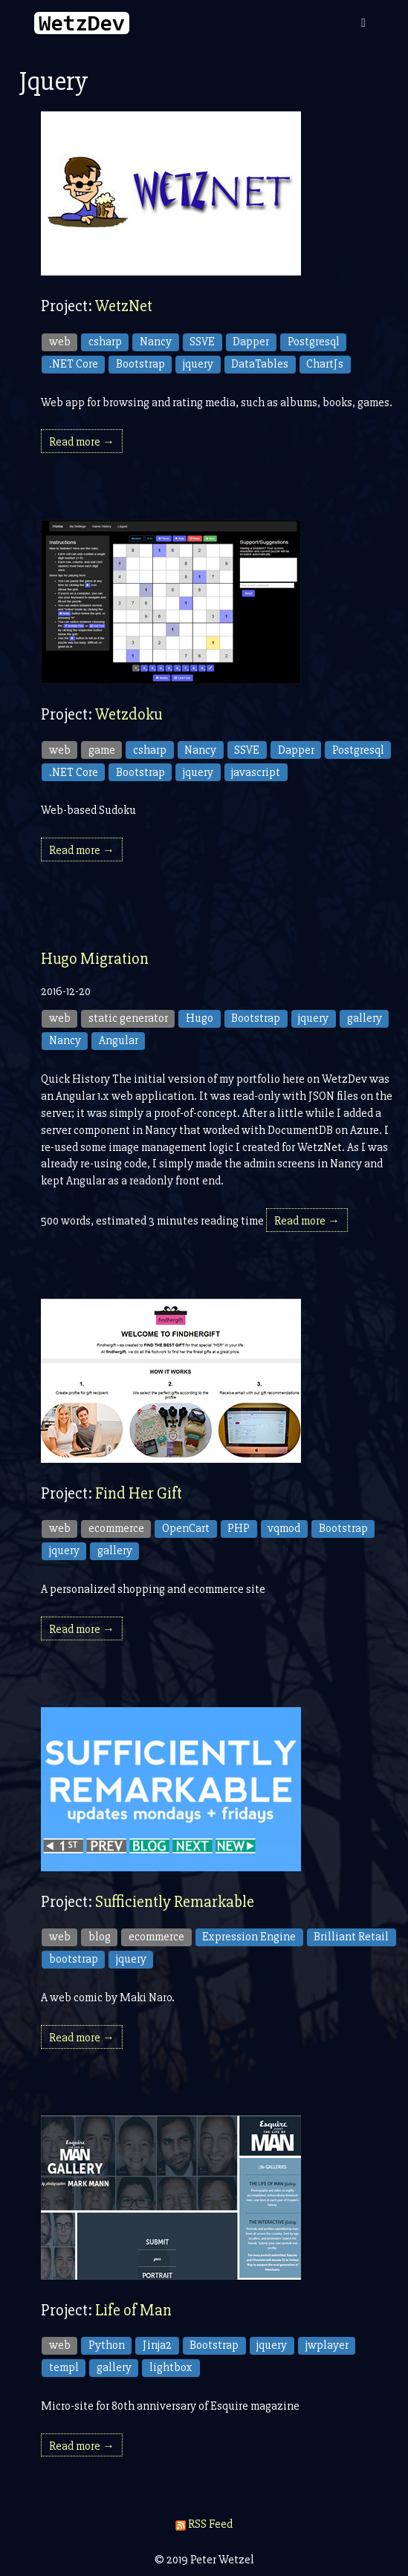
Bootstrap (140, 363)
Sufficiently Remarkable (174, 1902)
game (101, 750)
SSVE (202, 341)
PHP (238, 1528)
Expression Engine (249, 1936)
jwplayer (327, 2345)
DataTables (259, 363)
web (60, 341)
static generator (128, 1018)
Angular (118, 1040)
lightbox (170, 2367)
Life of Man (133, 2311)
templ (64, 2367)
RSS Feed (204, 2524)
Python (106, 2345)
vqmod (284, 1528)
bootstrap (73, 1958)
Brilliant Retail (351, 1936)
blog (99, 1936)
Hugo (199, 1018)
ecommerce (116, 1528)
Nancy (156, 341)
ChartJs (324, 363)
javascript (255, 772)
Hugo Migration (95, 959)
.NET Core (73, 363)
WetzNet (123, 306)
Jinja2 (157, 2345)
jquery (198, 363)
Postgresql (314, 341)
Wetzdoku (128, 715)
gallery (364, 1018)
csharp (105, 341)
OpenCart (186, 1528)
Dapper (251, 341)
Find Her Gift (138, 1494)
